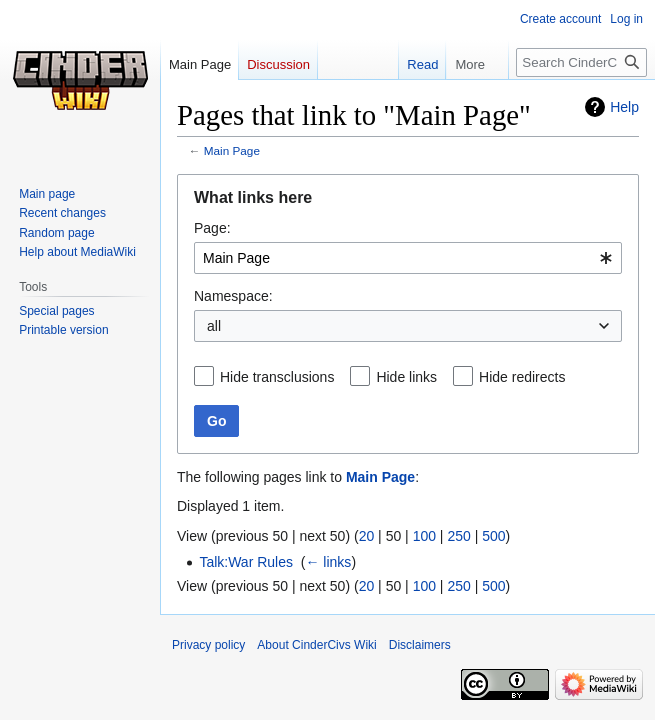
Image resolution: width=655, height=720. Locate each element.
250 (458, 536)
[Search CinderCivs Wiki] (581, 62)
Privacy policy (208, 645)
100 (424, 536)
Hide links (406, 377)
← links (328, 562)
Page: (212, 228)
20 (367, 536)
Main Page (232, 150)
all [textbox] (214, 326)
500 (493, 536)
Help (624, 107)
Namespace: (233, 296)
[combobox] (408, 258)
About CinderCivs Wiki (316, 645)
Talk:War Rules (246, 562)
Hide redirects (522, 377)
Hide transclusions (277, 377)
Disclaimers (420, 645)
